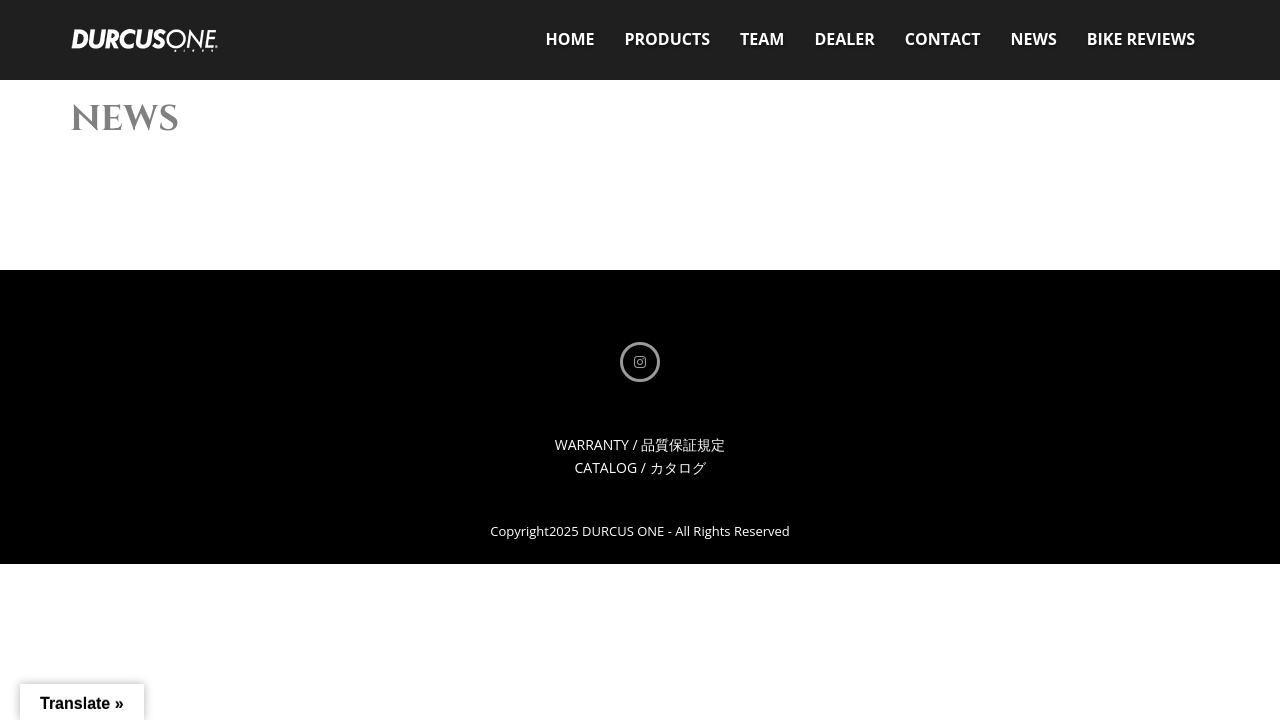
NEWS (1034, 39)
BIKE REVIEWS (1141, 39)
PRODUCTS (667, 39)
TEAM (762, 39)
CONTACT (943, 39)
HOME (569, 39)
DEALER (844, 39)
